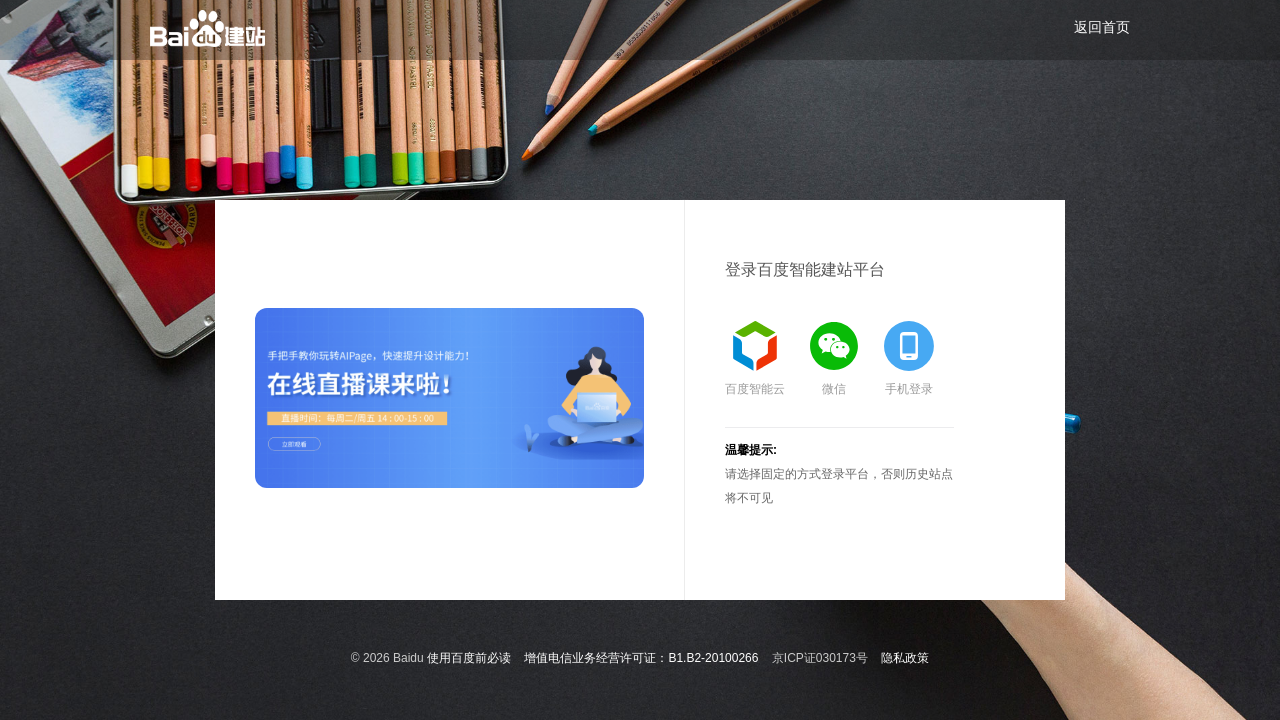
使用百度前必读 (469, 658)
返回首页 (1102, 27)
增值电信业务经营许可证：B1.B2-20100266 (641, 658)
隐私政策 (905, 658)
